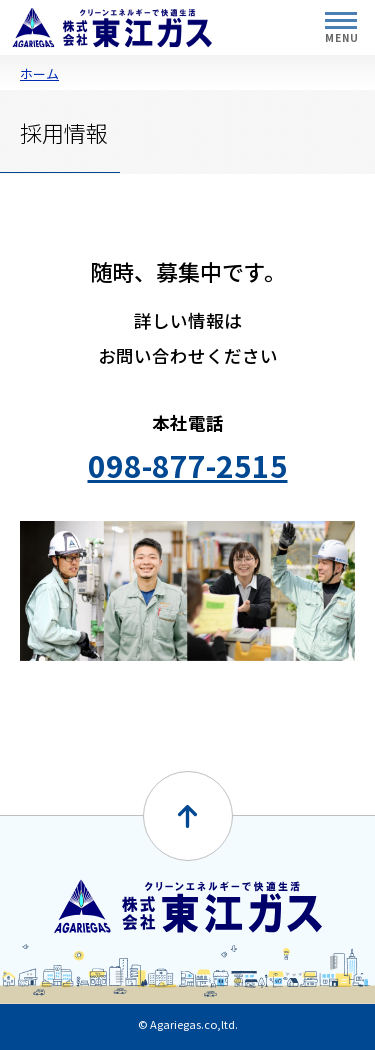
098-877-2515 (188, 465)
